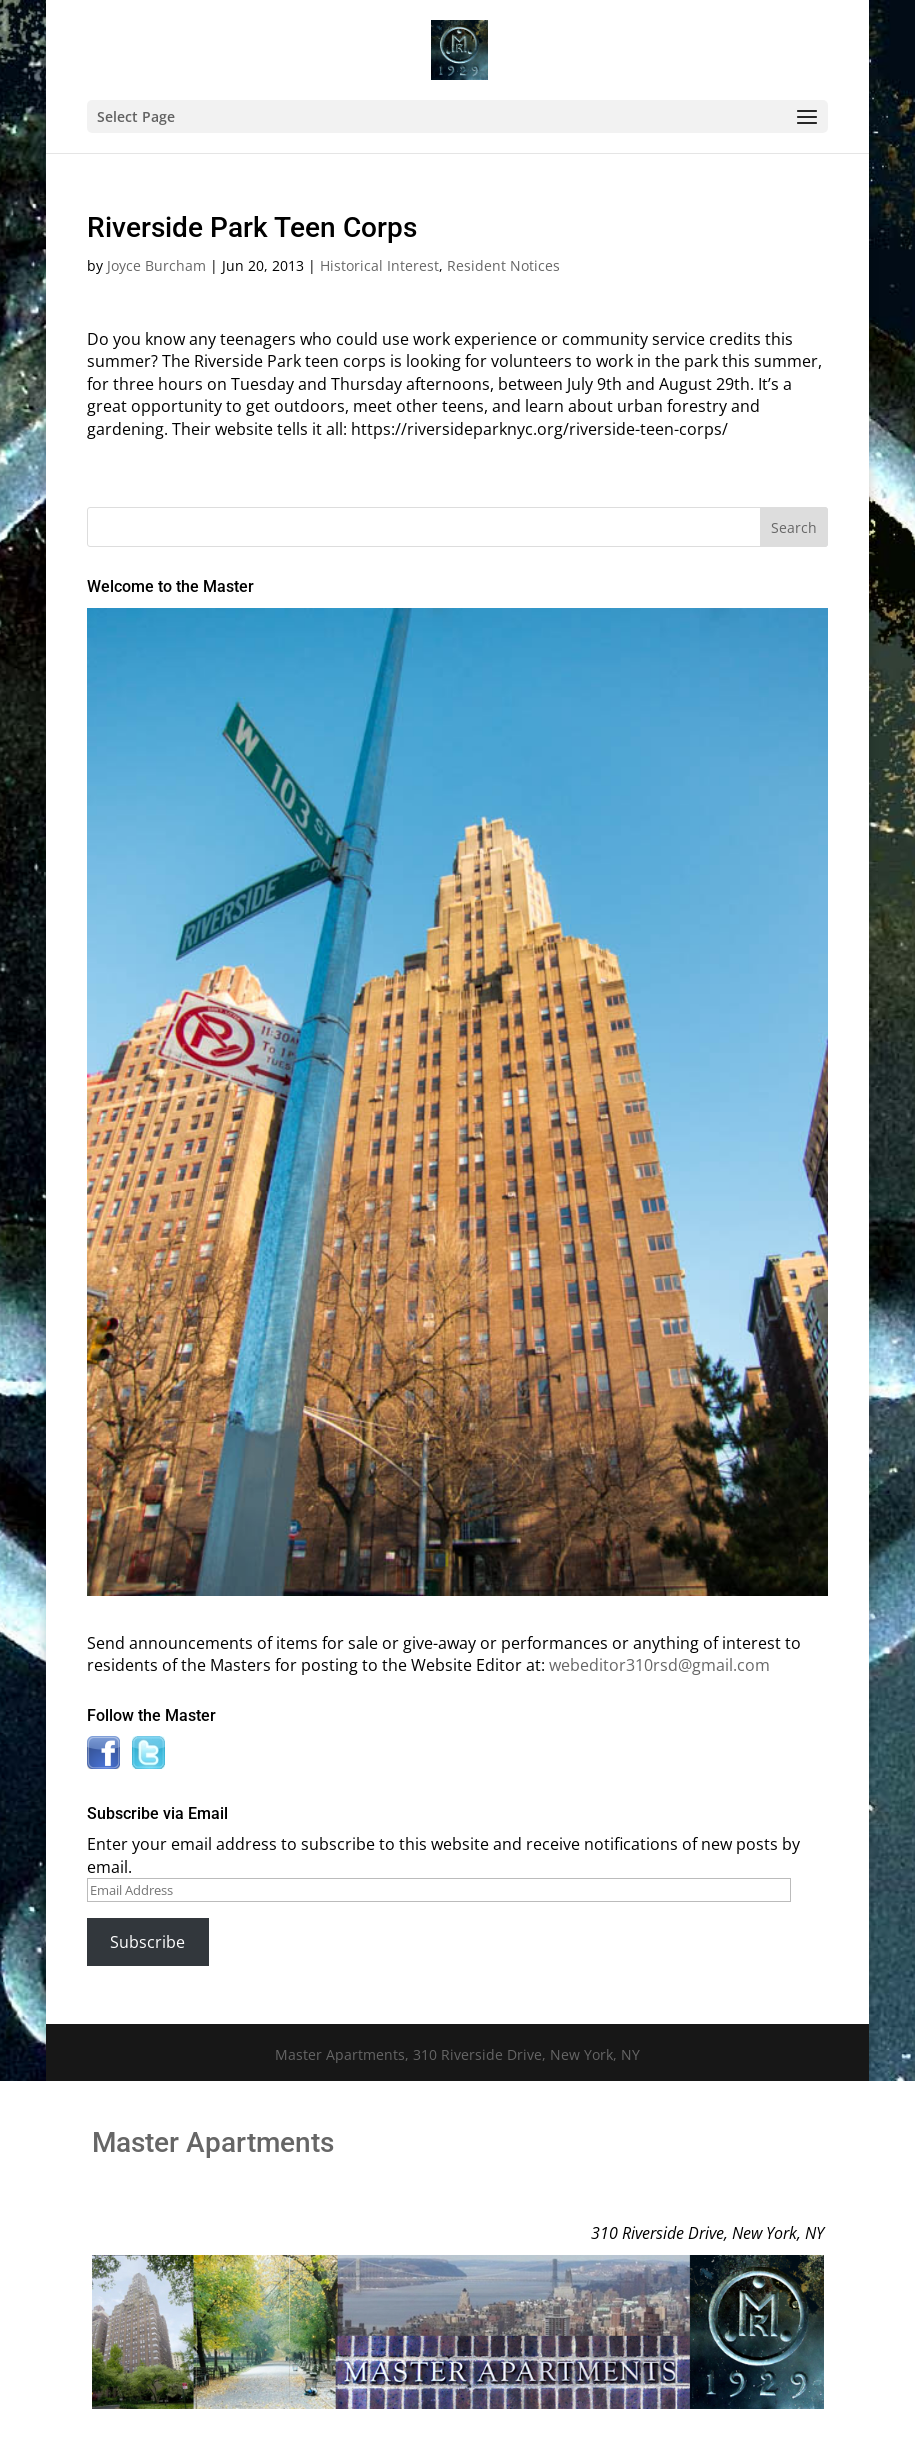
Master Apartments (213, 2142)
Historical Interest (379, 265)
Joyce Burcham (156, 265)
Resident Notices (503, 265)
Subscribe (147, 1942)
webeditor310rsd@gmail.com (659, 1665)
